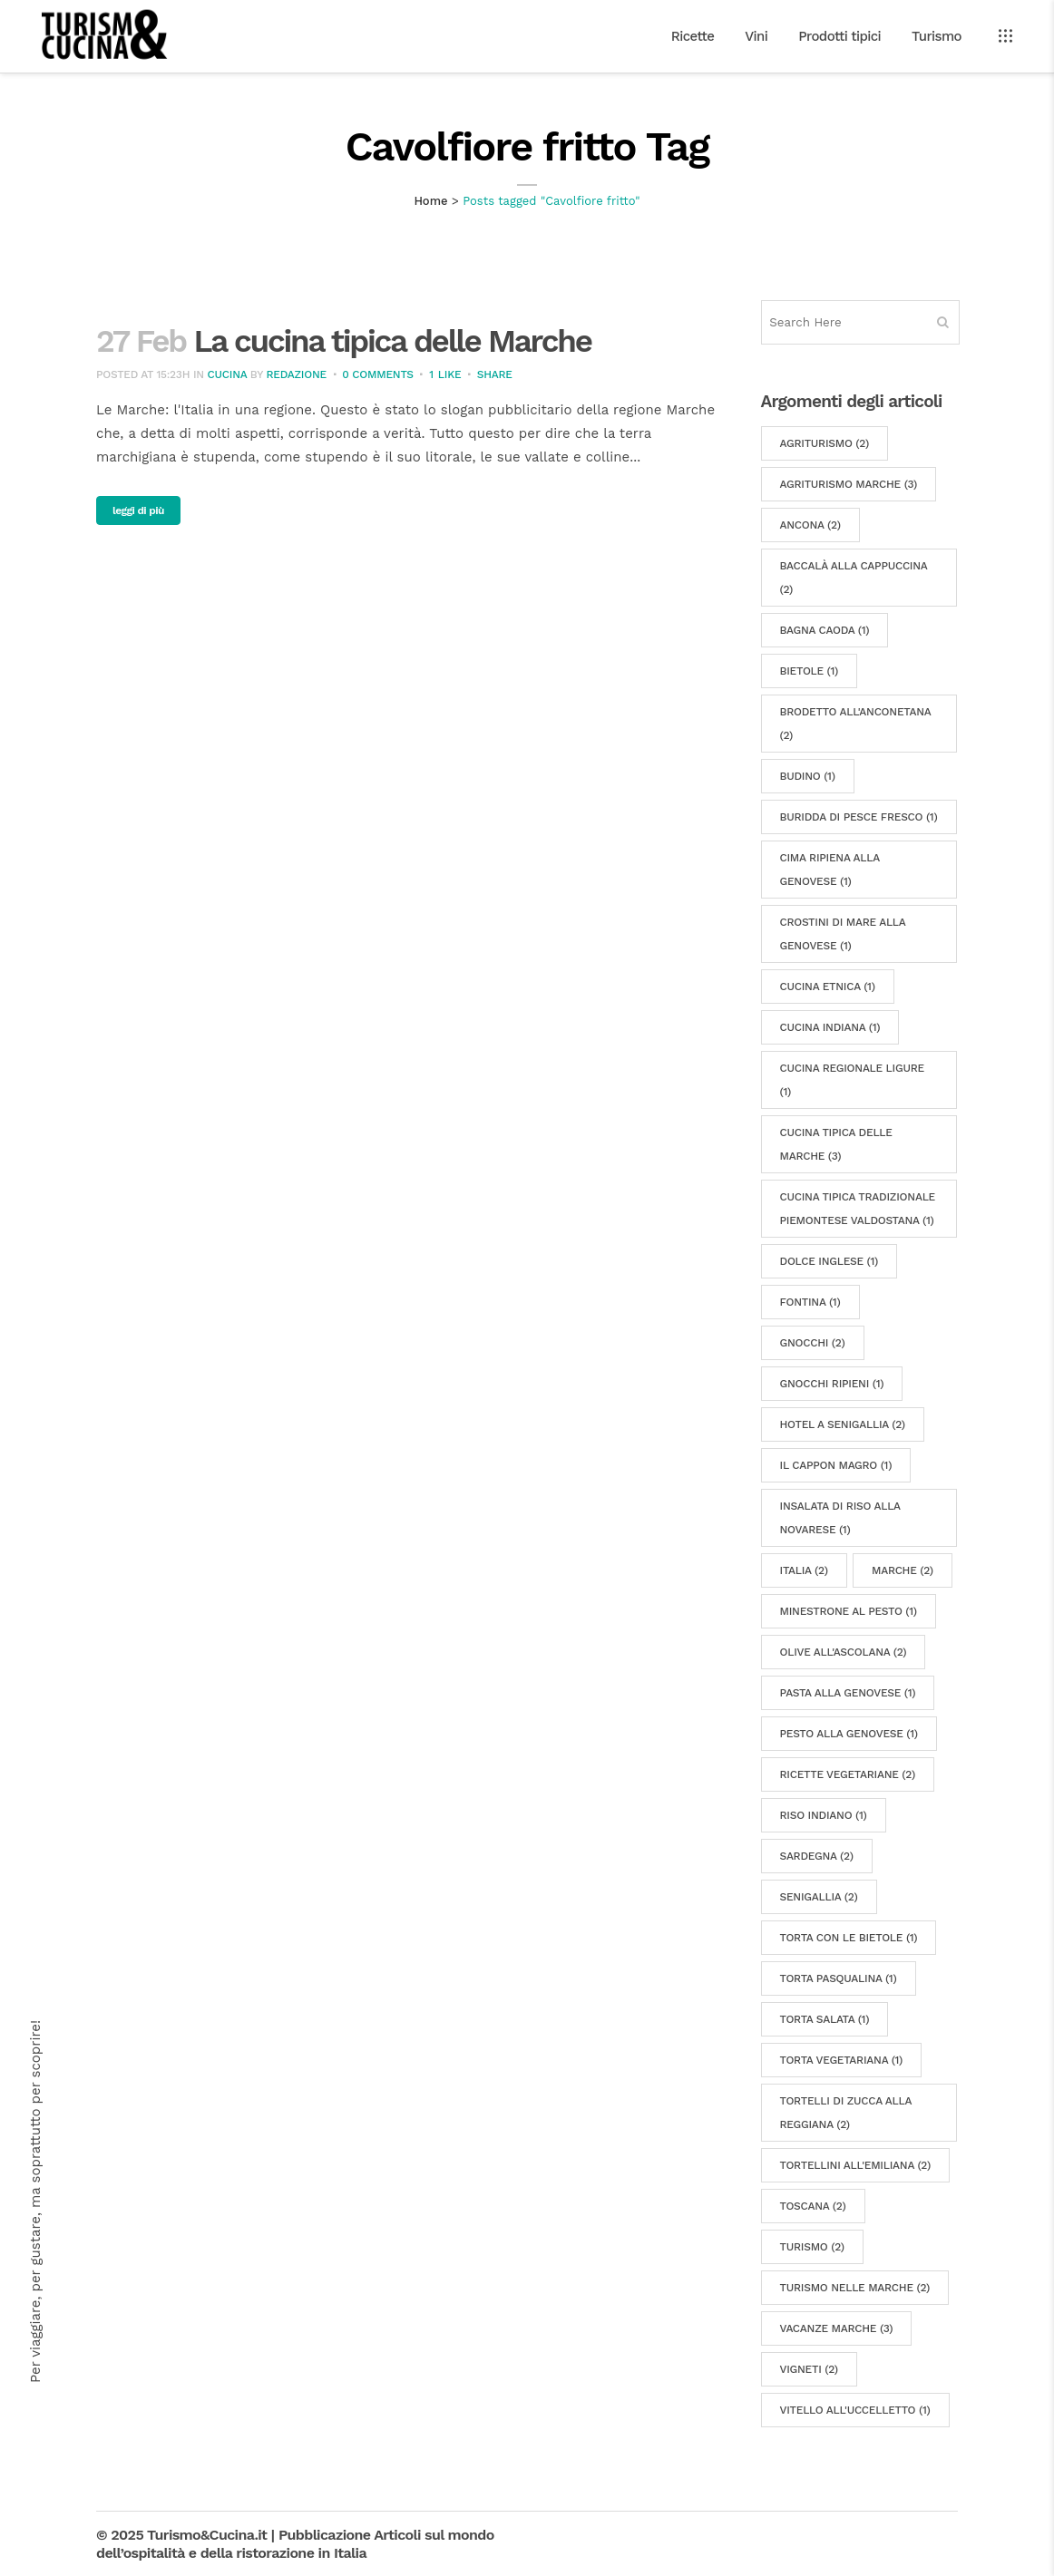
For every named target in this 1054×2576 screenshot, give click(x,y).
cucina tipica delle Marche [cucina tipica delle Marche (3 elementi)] (836, 1144)
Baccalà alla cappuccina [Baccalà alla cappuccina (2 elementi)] (854, 577)
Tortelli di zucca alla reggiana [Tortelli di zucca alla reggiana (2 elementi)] (846, 2113)
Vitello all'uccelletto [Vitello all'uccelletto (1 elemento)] (855, 2410)
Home (430, 201)
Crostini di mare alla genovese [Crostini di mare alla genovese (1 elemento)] (843, 934)
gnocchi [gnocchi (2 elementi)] (812, 1343)
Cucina (228, 374)
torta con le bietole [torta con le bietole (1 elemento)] (849, 1937)
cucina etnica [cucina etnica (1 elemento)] (827, 986)
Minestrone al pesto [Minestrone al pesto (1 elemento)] (848, 1611)
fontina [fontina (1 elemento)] (810, 1302)
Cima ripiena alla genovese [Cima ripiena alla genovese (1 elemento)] (830, 869)
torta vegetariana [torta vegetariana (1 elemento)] (841, 2060)
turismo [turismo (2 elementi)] (812, 2247)
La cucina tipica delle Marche (391, 341)
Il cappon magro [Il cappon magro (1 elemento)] (836, 1465)
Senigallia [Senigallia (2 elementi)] (819, 1897)
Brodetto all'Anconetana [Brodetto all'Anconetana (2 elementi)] (856, 723)
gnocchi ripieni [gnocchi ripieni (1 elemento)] (832, 1383)
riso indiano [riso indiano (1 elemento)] (823, 1815)
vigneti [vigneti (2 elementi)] (809, 2369)
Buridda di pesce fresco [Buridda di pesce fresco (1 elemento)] (859, 817)
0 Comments (377, 374)
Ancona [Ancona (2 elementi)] (810, 525)
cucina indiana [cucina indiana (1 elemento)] (830, 1027)
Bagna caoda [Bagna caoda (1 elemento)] (825, 630)
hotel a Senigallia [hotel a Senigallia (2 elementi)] (842, 1424)
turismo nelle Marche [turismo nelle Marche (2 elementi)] (855, 2287)
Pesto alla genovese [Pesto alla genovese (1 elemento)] (849, 1733)
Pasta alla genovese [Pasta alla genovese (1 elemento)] (848, 1693)
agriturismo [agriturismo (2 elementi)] (825, 443)
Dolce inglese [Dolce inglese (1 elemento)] (829, 1261)
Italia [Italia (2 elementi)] (804, 1570)
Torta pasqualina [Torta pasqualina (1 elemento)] (838, 1978)
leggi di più (138, 510)
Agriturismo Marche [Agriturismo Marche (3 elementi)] (849, 484)
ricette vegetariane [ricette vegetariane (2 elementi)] (848, 1774)
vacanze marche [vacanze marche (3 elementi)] (836, 2328)
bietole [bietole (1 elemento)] (809, 671)
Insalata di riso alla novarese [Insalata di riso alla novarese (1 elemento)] (840, 1518)
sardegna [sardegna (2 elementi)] (817, 1856)
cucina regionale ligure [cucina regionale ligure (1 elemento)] (852, 1080)
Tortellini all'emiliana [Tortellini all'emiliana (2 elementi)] (856, 2165)
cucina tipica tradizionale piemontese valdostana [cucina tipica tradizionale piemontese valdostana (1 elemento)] (857, 1209)
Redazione (296, 374)
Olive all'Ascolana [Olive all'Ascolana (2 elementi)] (843, 1652)
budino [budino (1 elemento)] (807, 776)
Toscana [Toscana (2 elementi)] (813, 2206)
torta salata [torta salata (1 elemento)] (825, 2019)
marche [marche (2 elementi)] (902, 1570)
